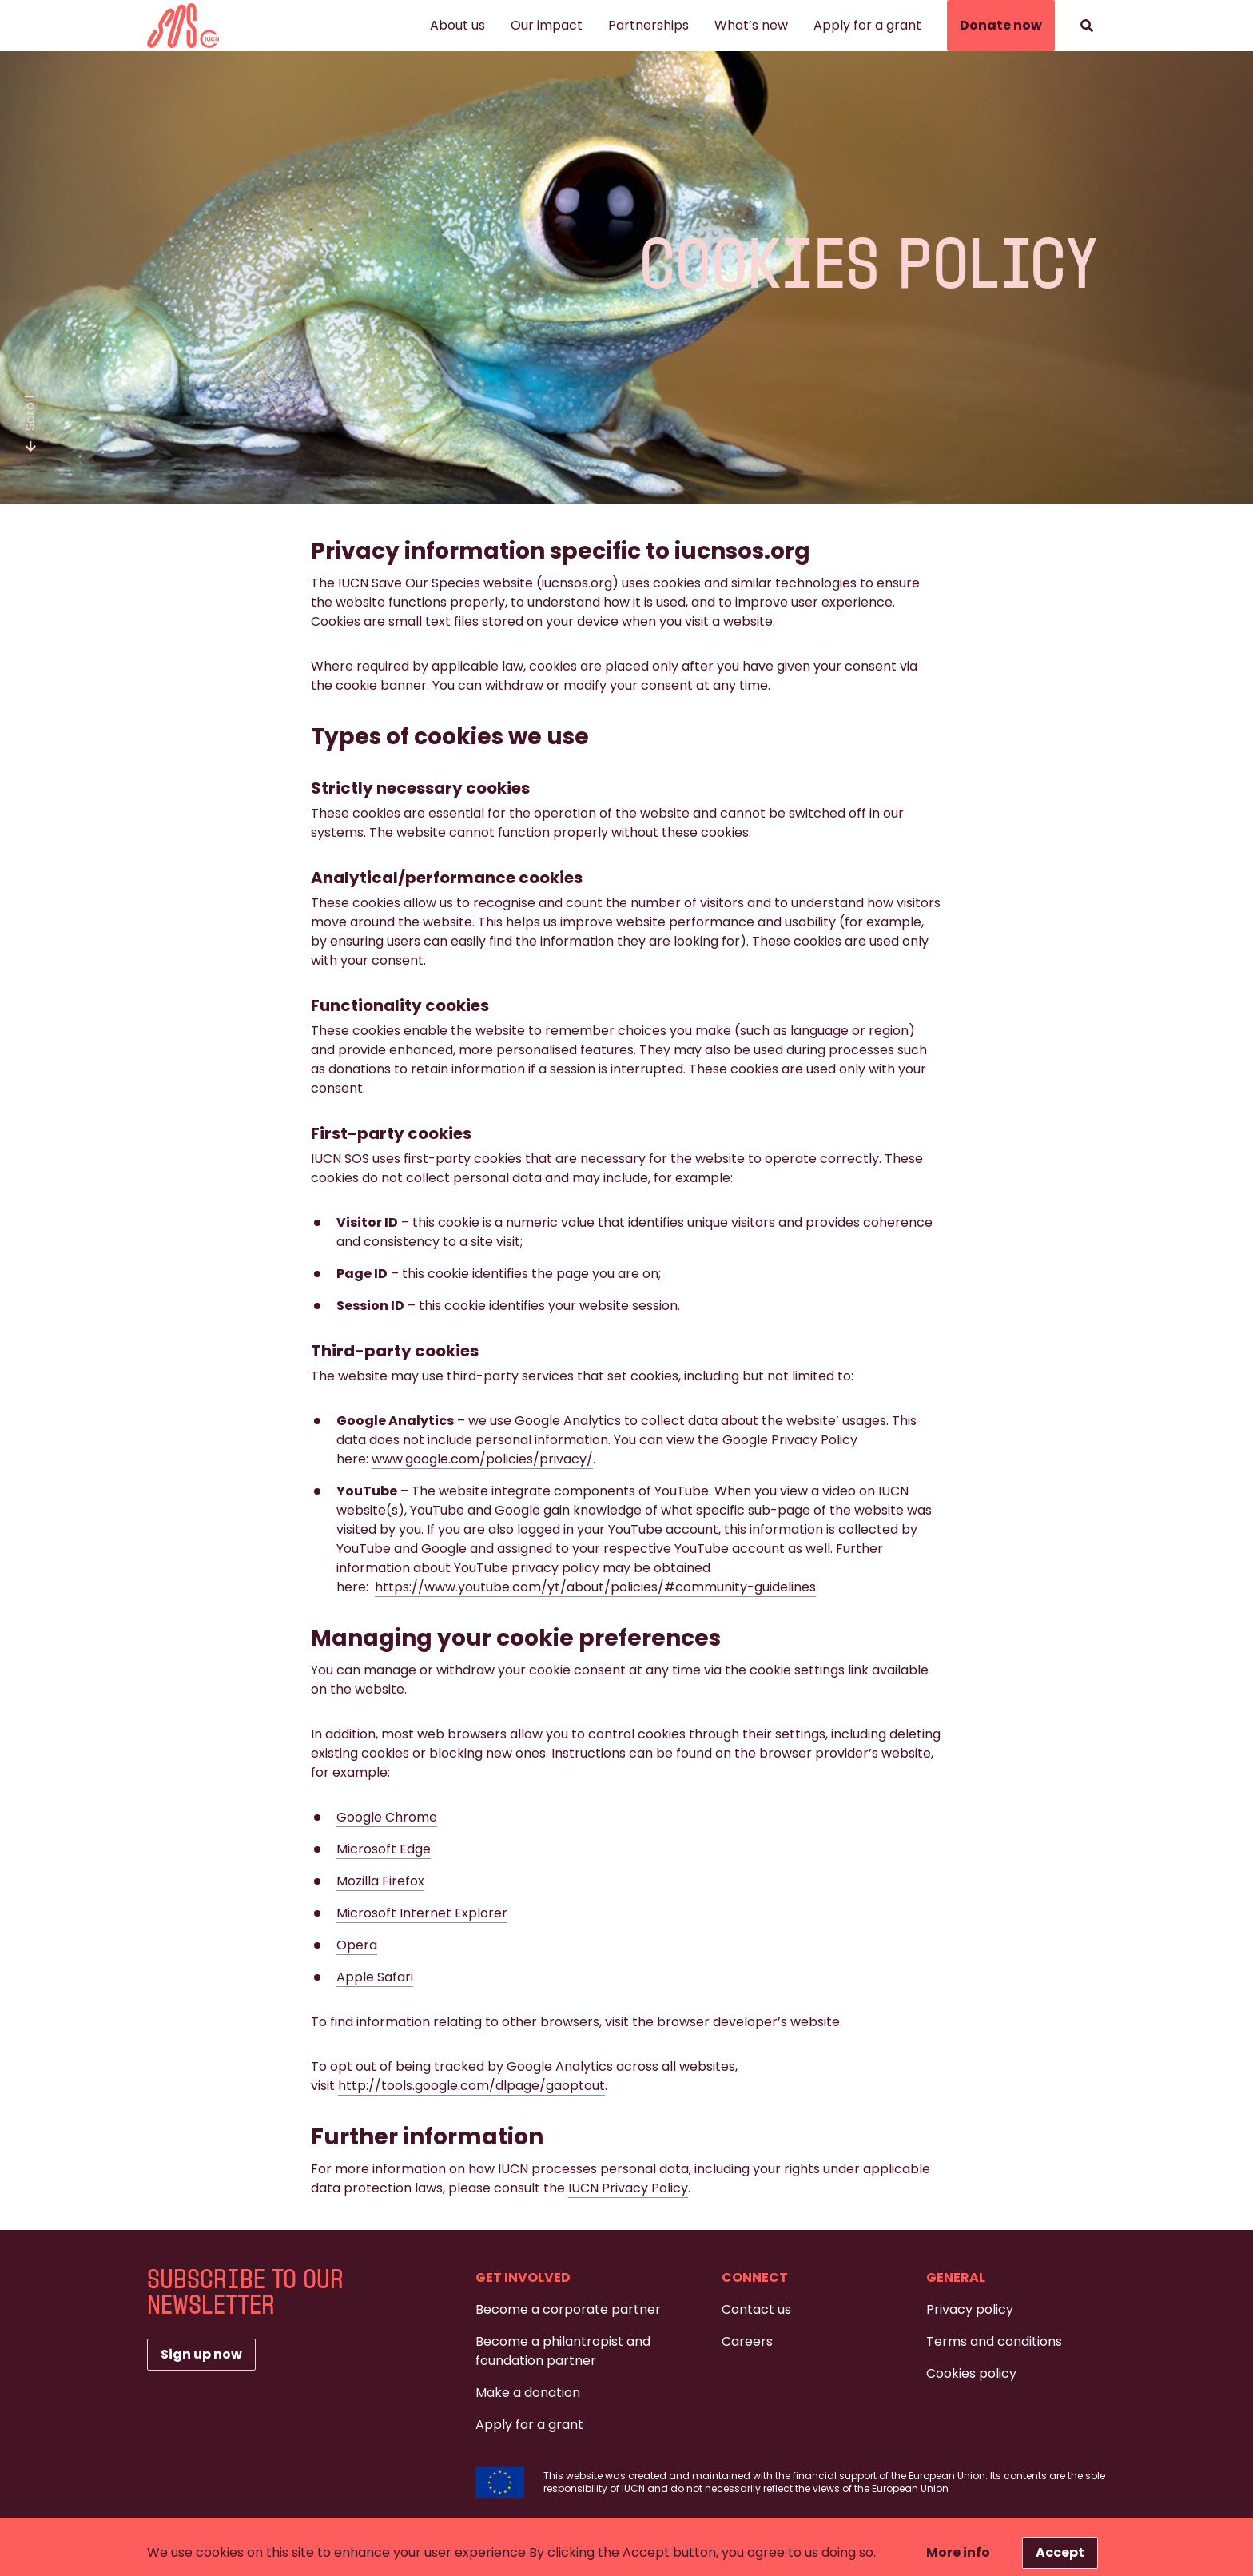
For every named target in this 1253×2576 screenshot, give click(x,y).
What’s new (751, 25)
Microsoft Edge (383, 1849)
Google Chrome (386, 1817)
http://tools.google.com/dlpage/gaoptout (471, 2085)
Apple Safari (374, 1977)
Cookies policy (971, 2373)
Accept (1060, 2552)
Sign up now (201, 2354)
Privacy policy (969, 2309)
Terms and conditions (994, 2341)
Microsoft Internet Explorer (421, 1913)
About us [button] (457, 25)
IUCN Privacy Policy (628, 2188)
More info (958, 2552)
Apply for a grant (867, 25)
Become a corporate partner (568, 2309)
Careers (747, 2341)
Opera (356, 1945)
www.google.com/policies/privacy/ (482, 1459)
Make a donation (527, 2392)
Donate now (1001, 25)
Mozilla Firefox (380, 1881)
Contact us (756, 2309)
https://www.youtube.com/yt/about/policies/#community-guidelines (595, 1587)
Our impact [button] (547, 25)
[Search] (1087, 25)
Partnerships (648, 25)
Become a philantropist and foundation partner (562, 2351)
